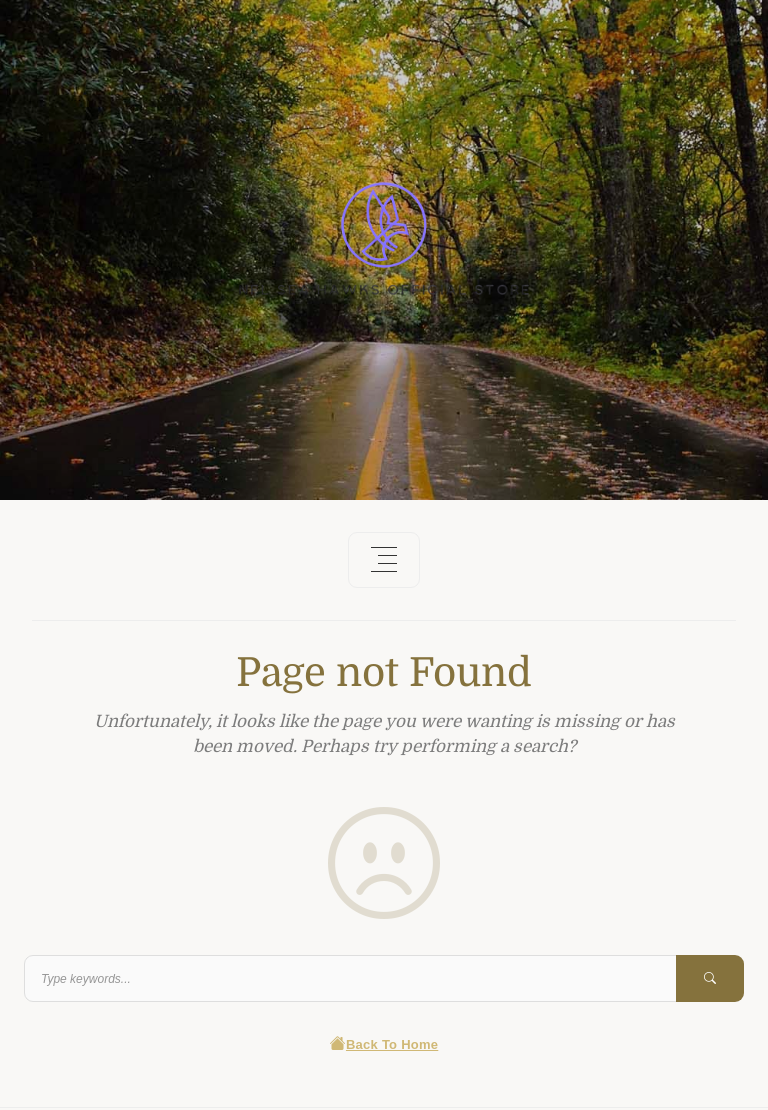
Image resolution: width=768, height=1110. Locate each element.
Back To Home (384, 1044)
